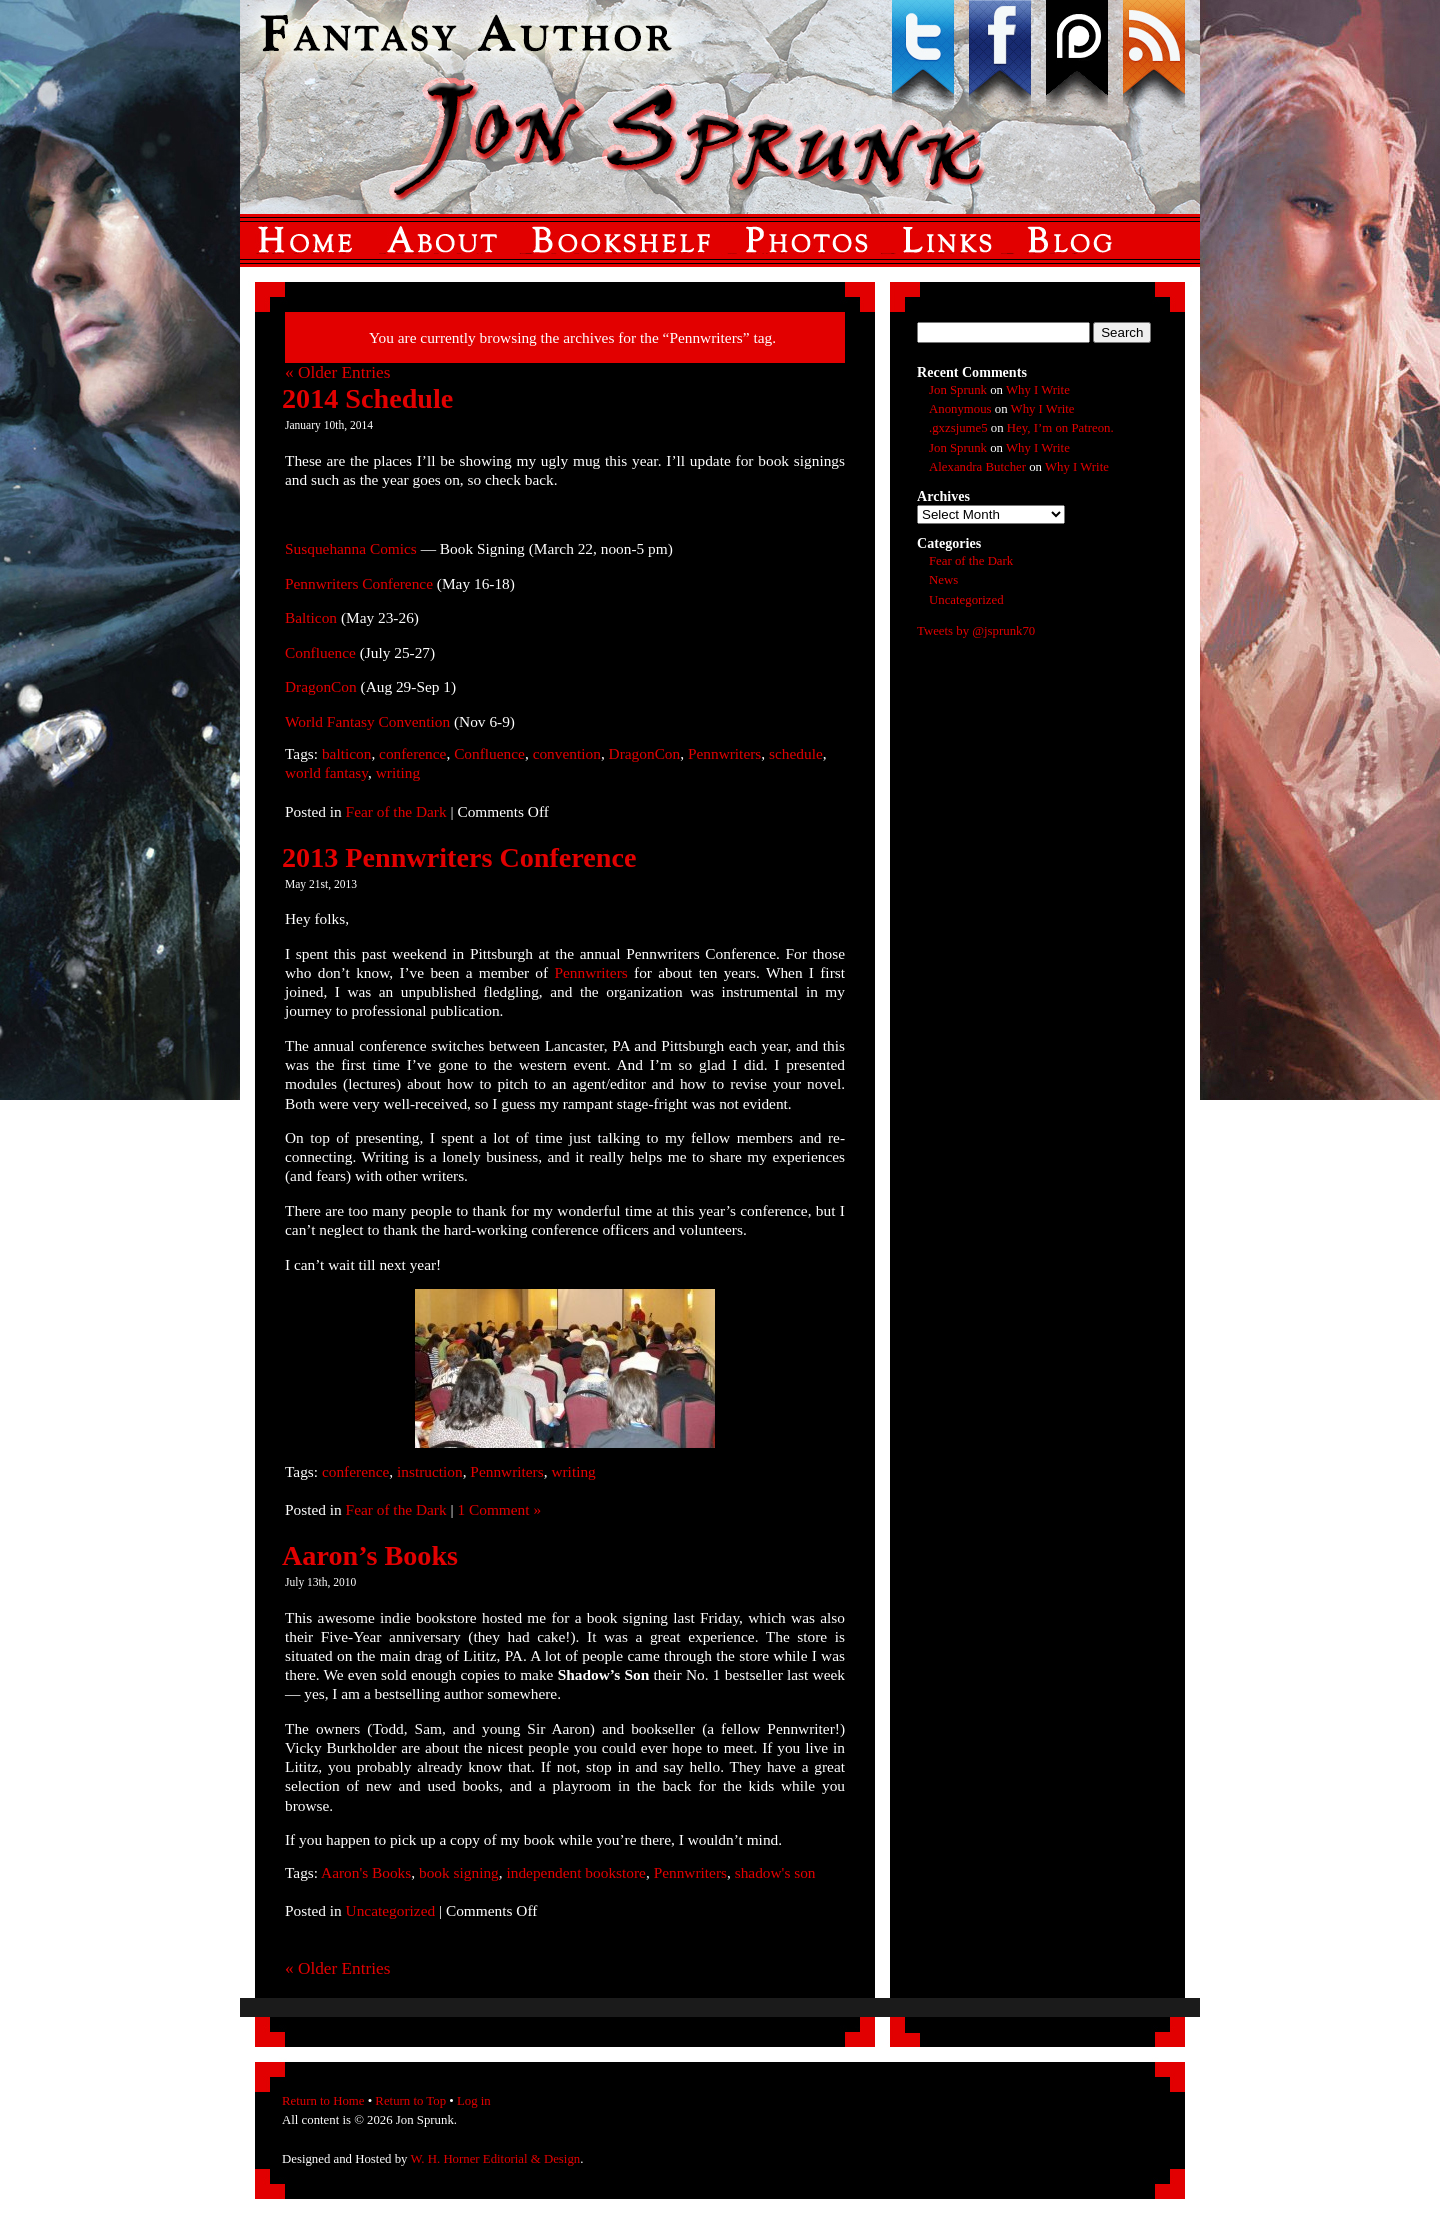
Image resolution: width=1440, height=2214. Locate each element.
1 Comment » (499, 1509)
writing (398, 772)
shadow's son (775, 1872)
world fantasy (326, 772)
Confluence (322, 652)
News (943, 580)
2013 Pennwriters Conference (459, 857)
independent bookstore (575, 1872)
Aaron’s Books (370, 1555)
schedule (796, 753)
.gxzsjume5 (958, 428)
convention (567, 753)
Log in (474, 2101)
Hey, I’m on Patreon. (1060, 428)
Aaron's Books (366, 1872)
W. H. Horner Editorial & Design (495, 2159)
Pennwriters (724, 753)
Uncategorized (391, 1910)
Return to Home (323, 2101)
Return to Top (410, 2101)
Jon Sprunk (958, 390)
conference (412, 753)
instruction (430, 1471)
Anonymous (960, 409)
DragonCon (323, 686)
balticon (346, 753)
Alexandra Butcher (977, 467)
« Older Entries (337, 372)
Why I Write (1038, 390)
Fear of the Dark (396, 811)
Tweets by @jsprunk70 (976, 631)
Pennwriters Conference (361, 583)
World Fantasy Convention (369, 721)
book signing (459, 1872)
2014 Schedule (367, 398)
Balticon (313, 617)
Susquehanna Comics (353, 548)
